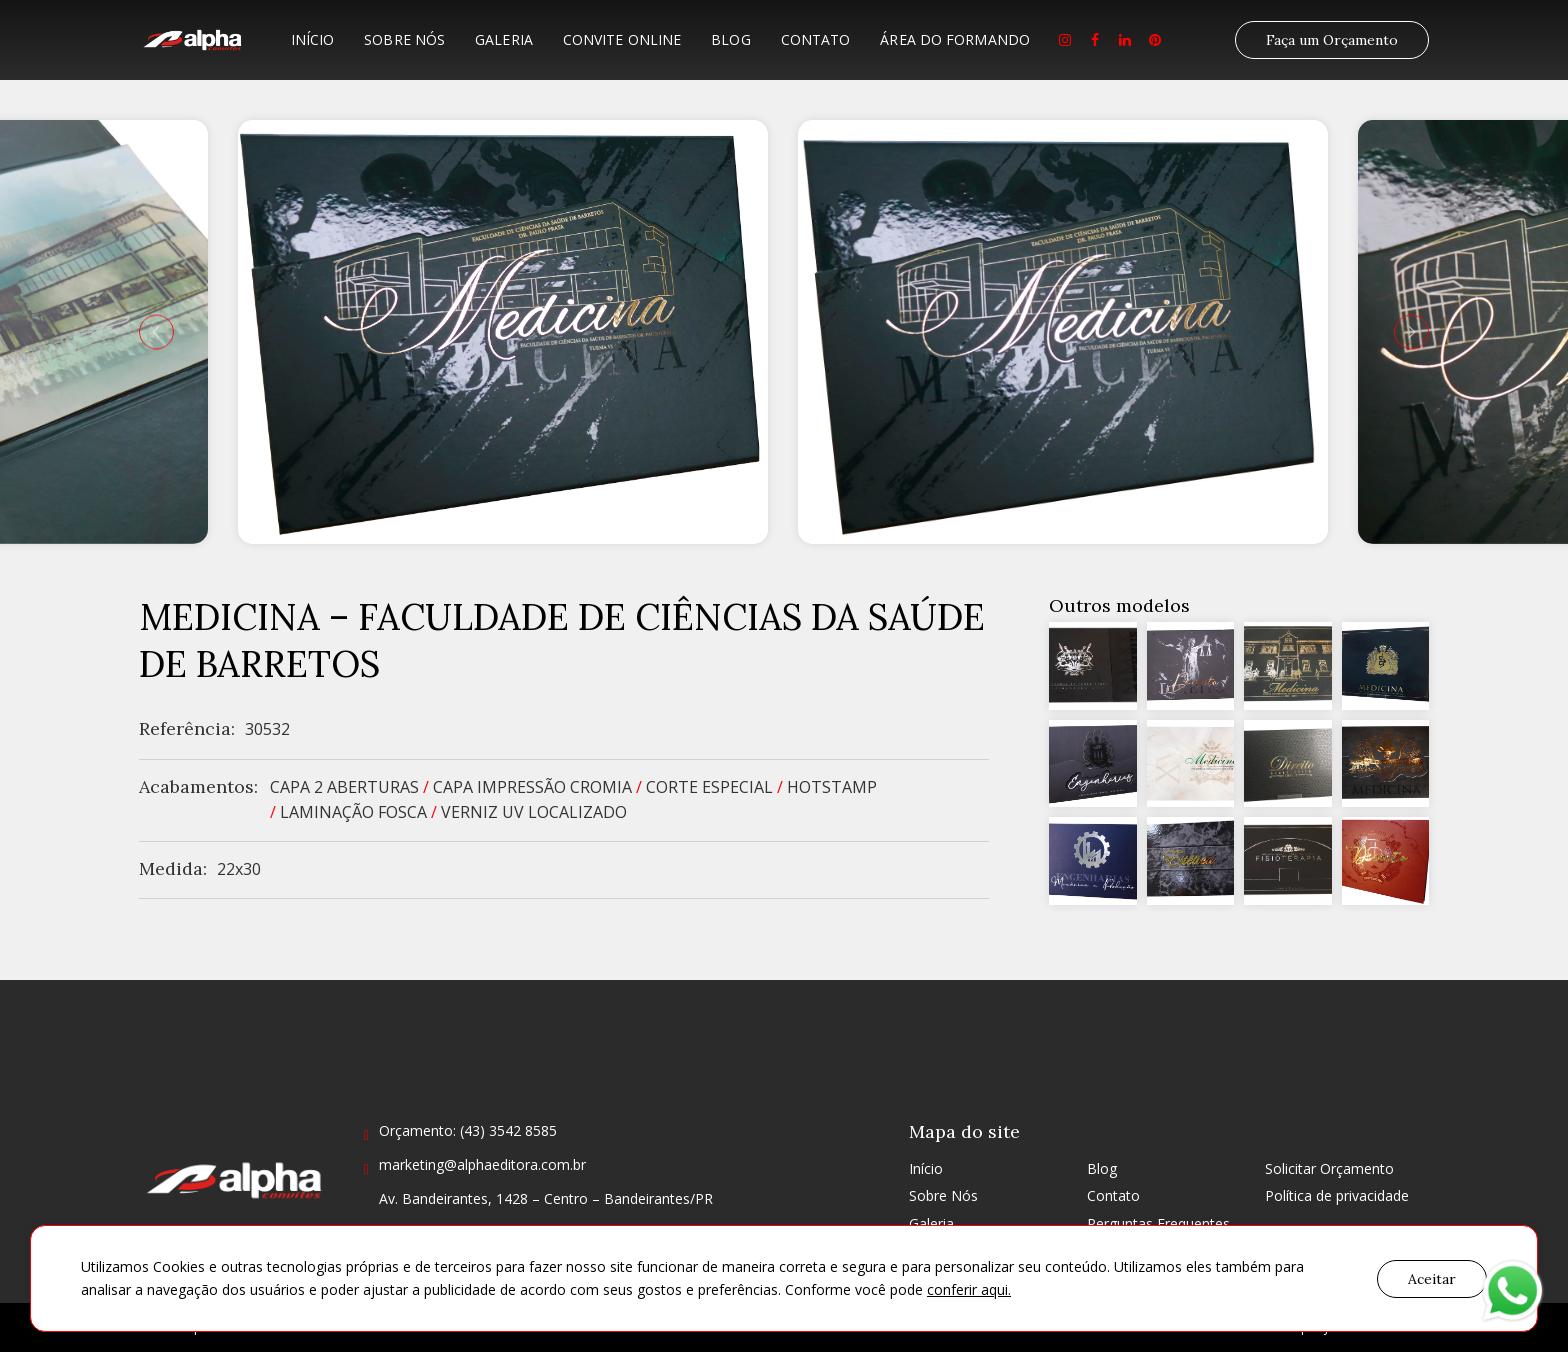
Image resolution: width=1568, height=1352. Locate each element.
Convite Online (622, 39)
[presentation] (156, 331)
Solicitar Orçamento (1329, 1168)
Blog (730, 39)
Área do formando (955, 39)
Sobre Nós (404, 39)
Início (313, 39)
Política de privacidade (1337, 1195)
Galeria (504, 39)
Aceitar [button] (1432, 1279)
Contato (816, 39)
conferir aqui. (969, 1289)
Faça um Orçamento (1332, 40)
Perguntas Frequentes (1158, 1223)
